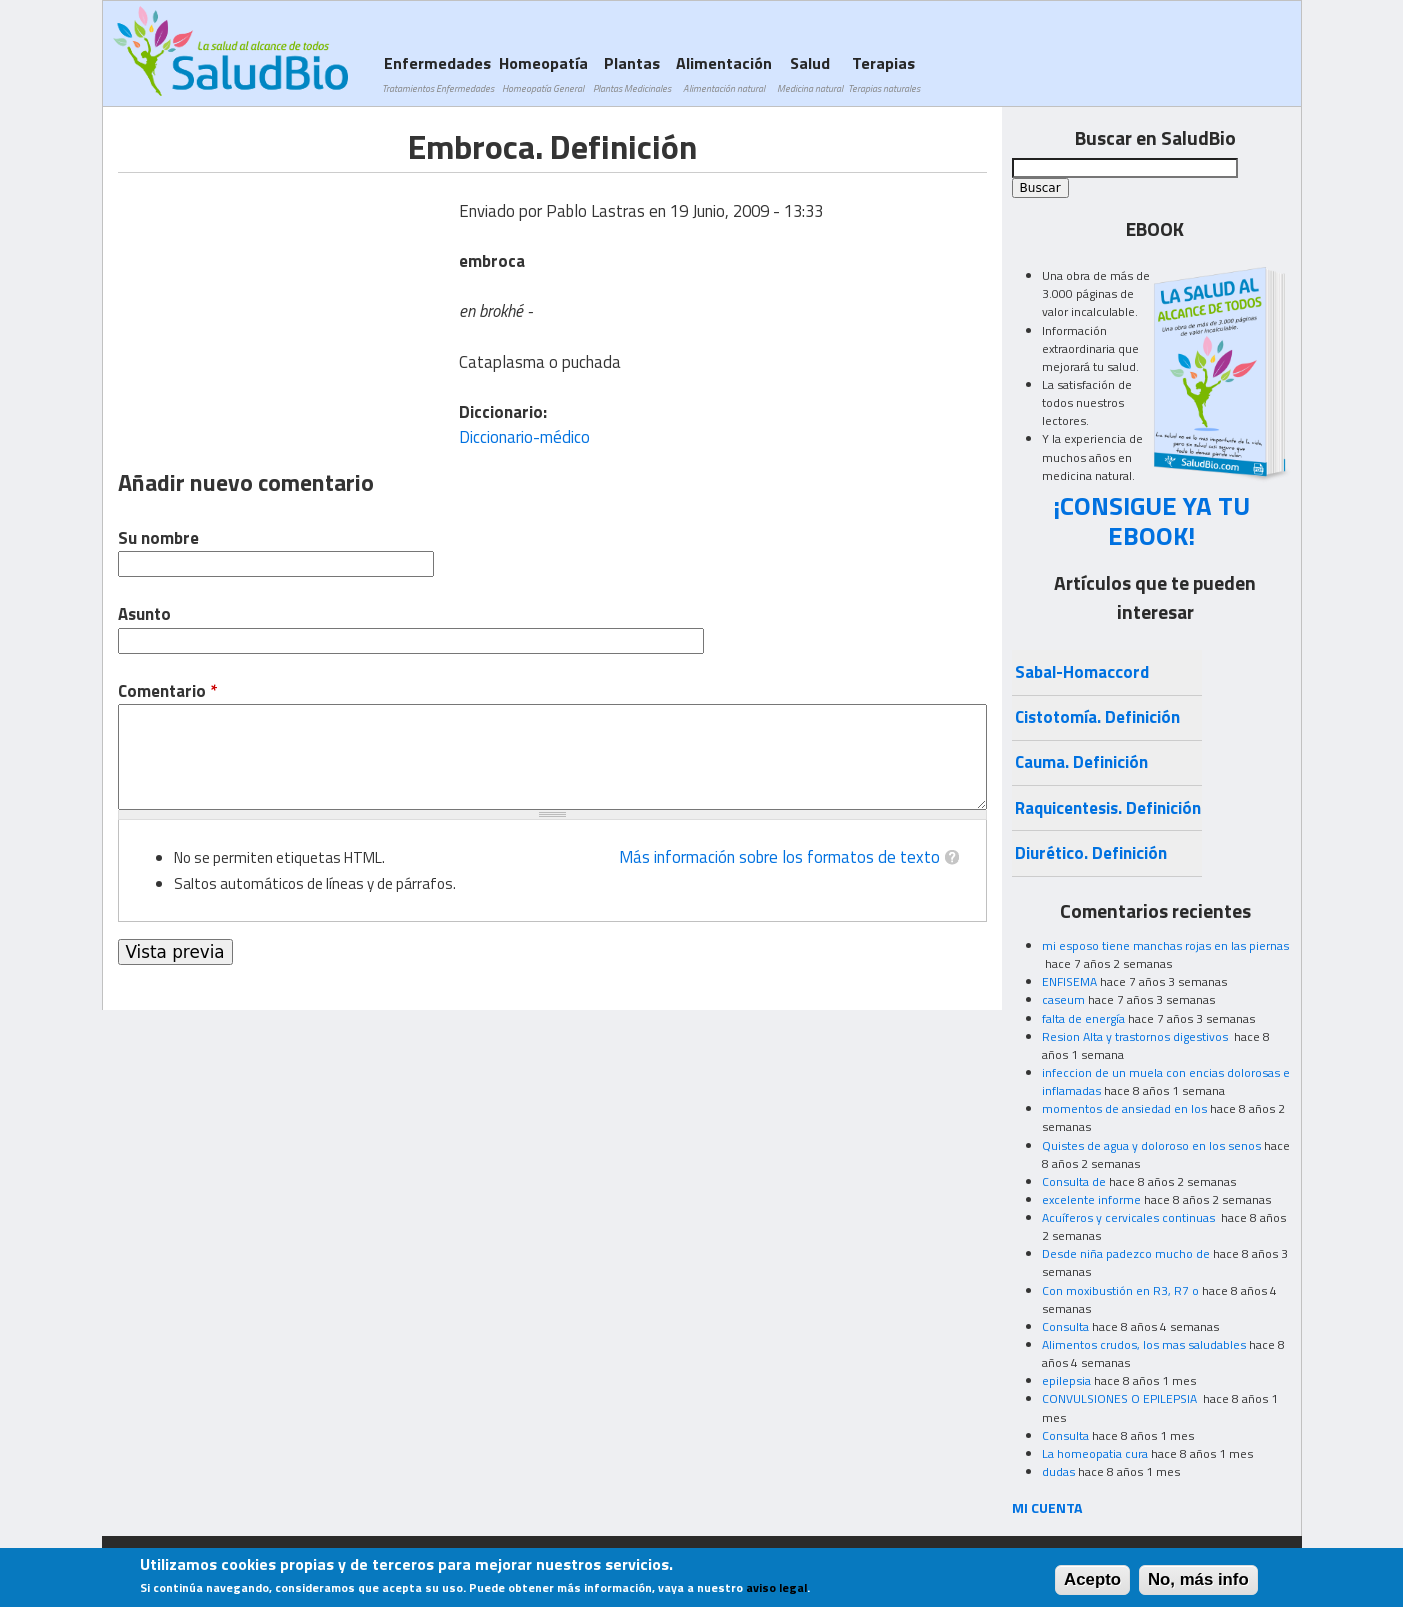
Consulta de (1074, 1181)
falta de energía (1083, 1018)
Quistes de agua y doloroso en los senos (1151, 1145)
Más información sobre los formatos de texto (779, 857)
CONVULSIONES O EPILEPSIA (1121, 1398)
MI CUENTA (1047, 1507)
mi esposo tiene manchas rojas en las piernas (1165, 945)
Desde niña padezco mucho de (1126, 1253)
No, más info (1198, 1579)
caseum (1063, 999)
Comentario (167, 691)
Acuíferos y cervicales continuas (1130, 1217)
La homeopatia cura (1095, 1453)
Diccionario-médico (524, 437)
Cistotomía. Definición (1097, 717)
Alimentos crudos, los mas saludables (1144, 1344)
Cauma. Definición (1081, 762)
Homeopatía (543, 73)
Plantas (632, 73)
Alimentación (724, 73)
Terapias (884, 73)
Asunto (144, 614)
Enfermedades (438, 73)
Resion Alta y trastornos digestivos (1136, 1036)
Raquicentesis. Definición (1108, 808)
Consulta (1065, 1326)
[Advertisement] (286, 313)
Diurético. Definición (1091, 853)
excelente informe (1091, 1199)
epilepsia (1066, 1380)
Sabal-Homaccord (1082, 672)
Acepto (1092, 1579)
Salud (810, 73)
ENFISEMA (1069, 981)
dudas (1058, 1471)
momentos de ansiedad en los (1124, 1108)
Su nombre (158, 538)
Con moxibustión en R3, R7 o (1120, 1290)
